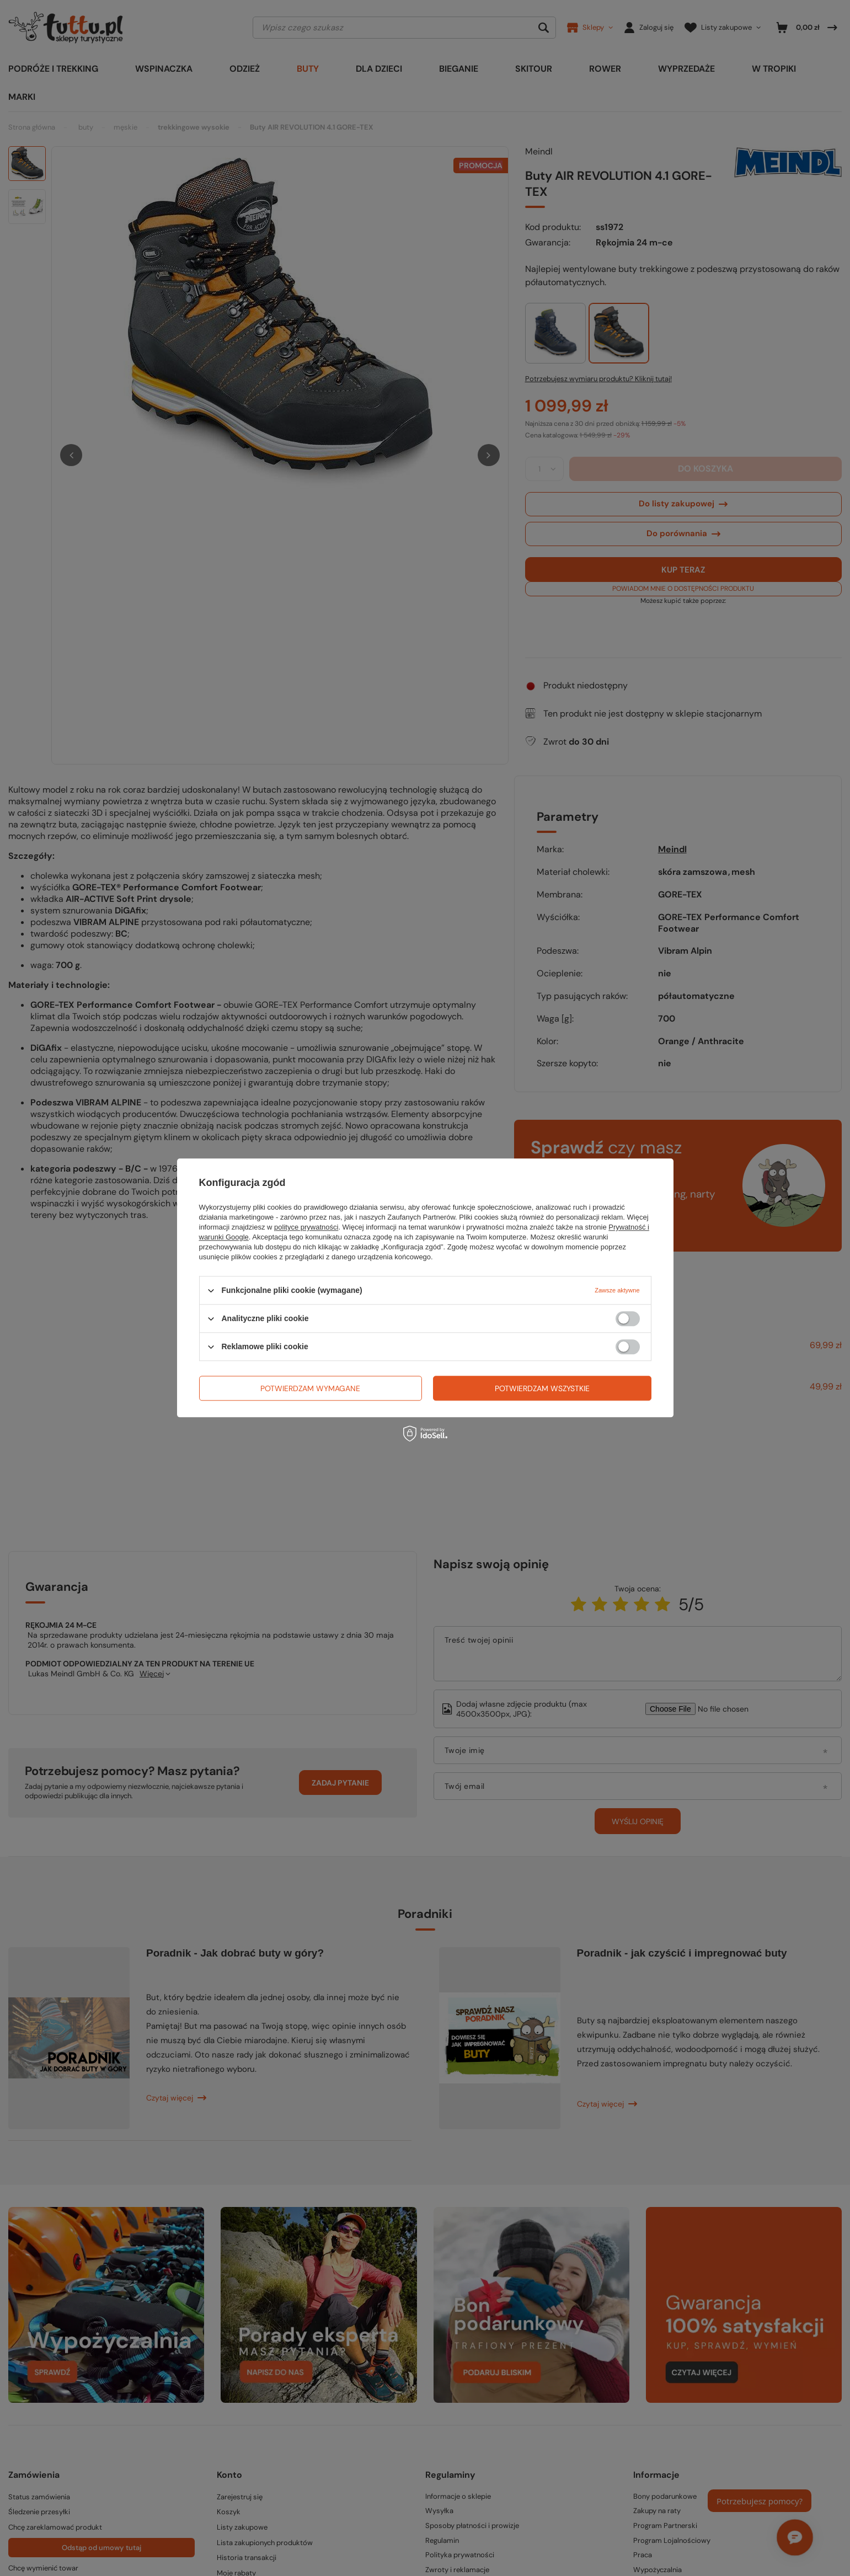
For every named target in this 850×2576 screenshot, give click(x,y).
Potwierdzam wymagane (310, 1388)
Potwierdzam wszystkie (542, 1388)
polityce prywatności (306, 1227)
